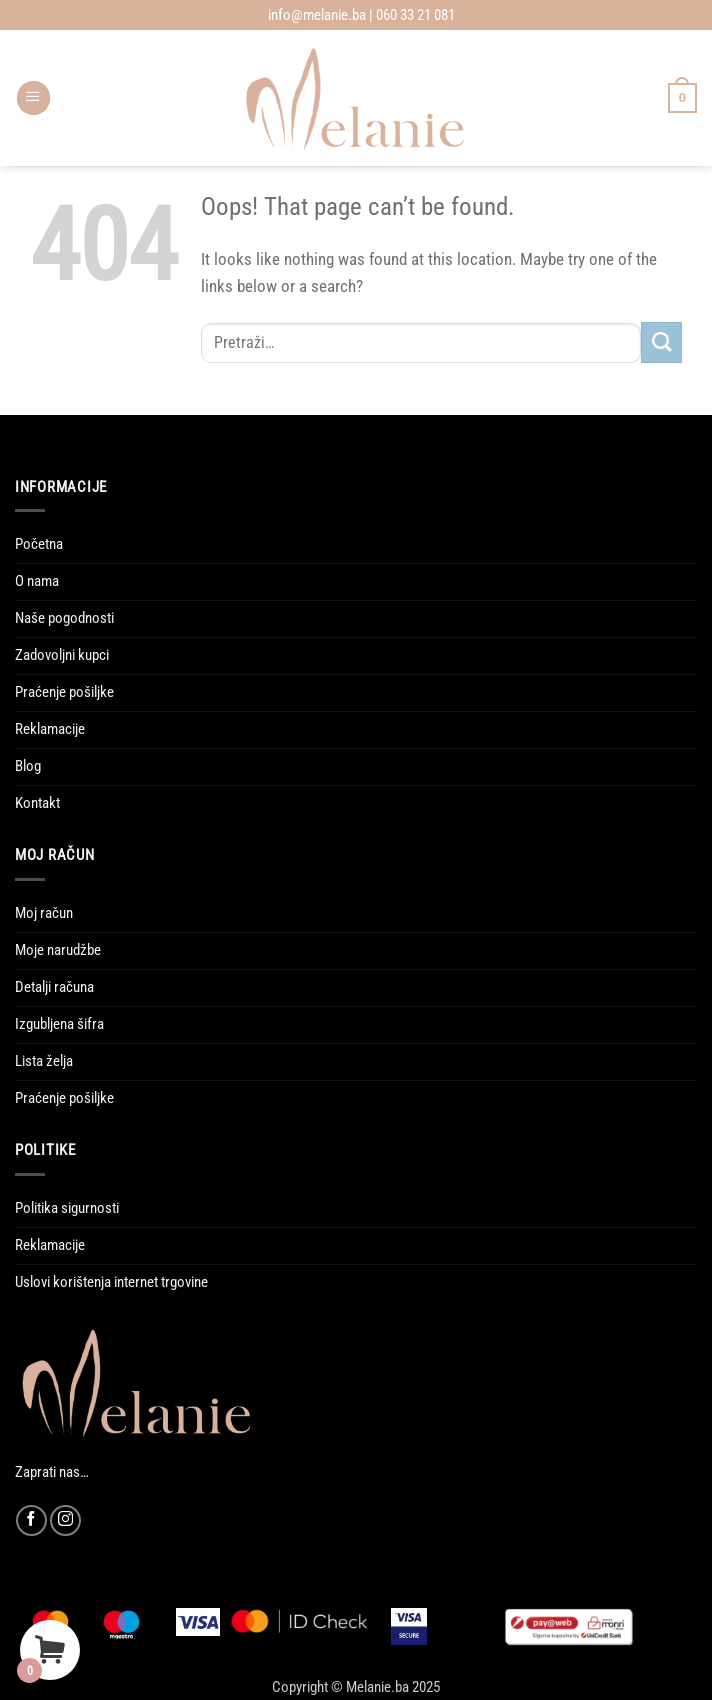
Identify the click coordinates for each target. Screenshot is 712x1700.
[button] (33, 98)
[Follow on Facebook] (31, 1520)
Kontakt (37, 803)
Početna (39, 544)
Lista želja (44, 1061)
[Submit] (661, 342)
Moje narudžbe (58, 950)
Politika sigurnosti (67, 1208)
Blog (28, 766)
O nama (37, 581)
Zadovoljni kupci (62, 655)
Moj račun (44, 913)
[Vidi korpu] (682, 97)
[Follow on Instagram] (65, 1520)
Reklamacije (50, 729)
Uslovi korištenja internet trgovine (111, 1282)
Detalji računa (54, 987)
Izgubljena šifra (59, 1024)
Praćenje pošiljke (64, 692)
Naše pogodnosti (64, 618)
